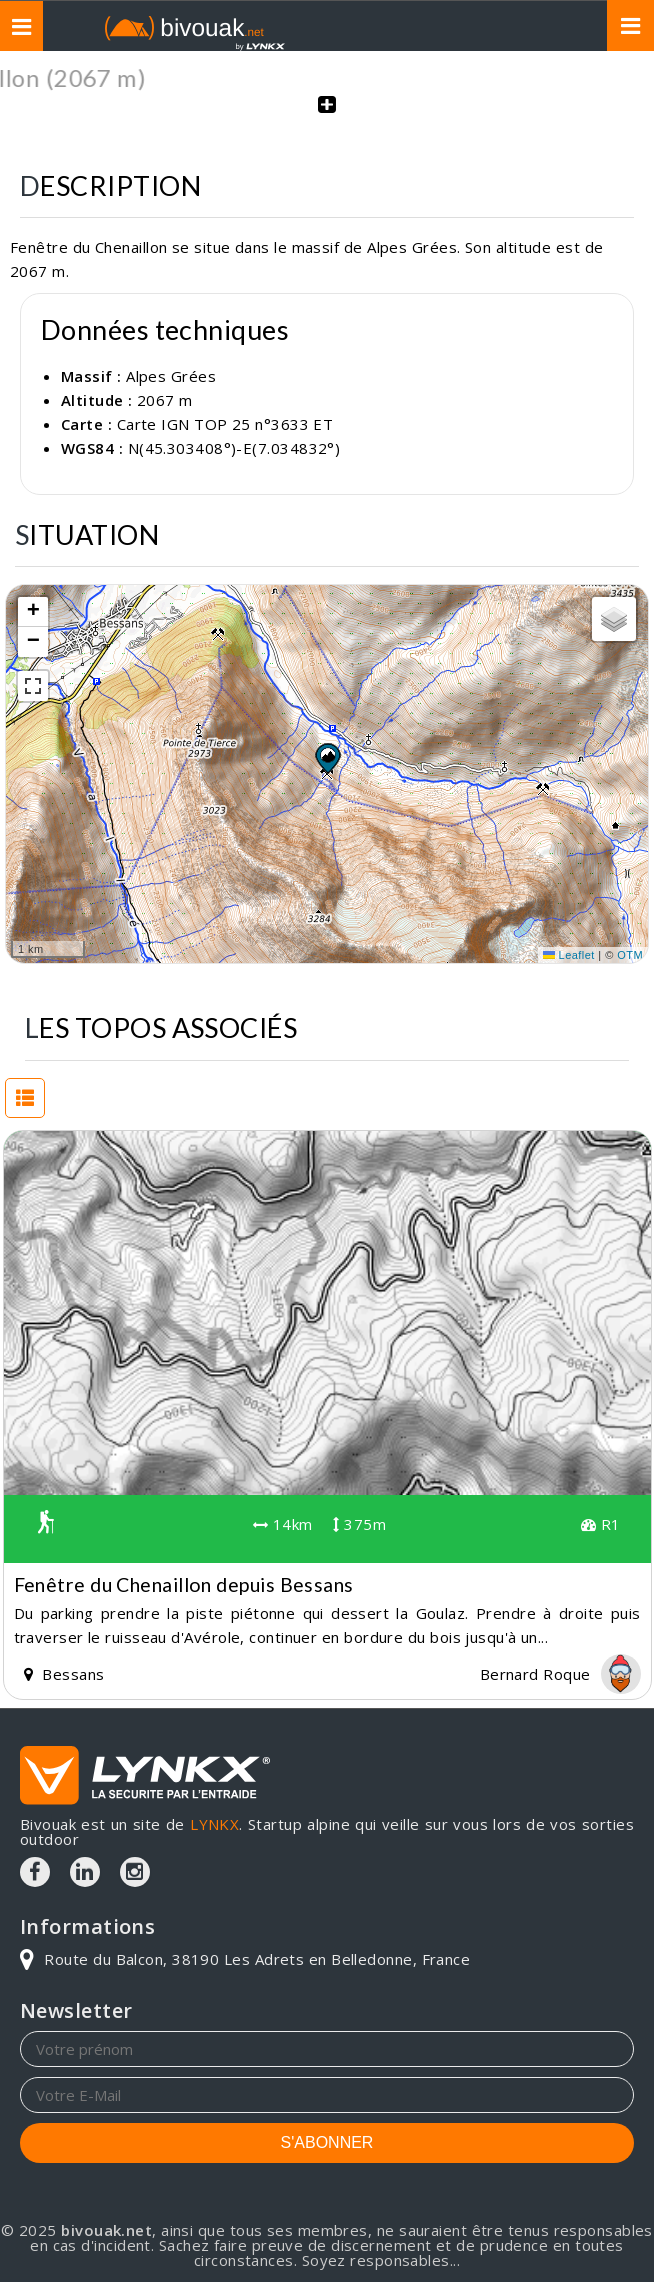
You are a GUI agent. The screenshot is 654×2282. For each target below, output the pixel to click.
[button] (327, 758)
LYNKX (214, 1824)
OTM (630, 955)
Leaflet (569, 955)
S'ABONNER (327, 2142)
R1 (601, 1524)
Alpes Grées (171, 376)
